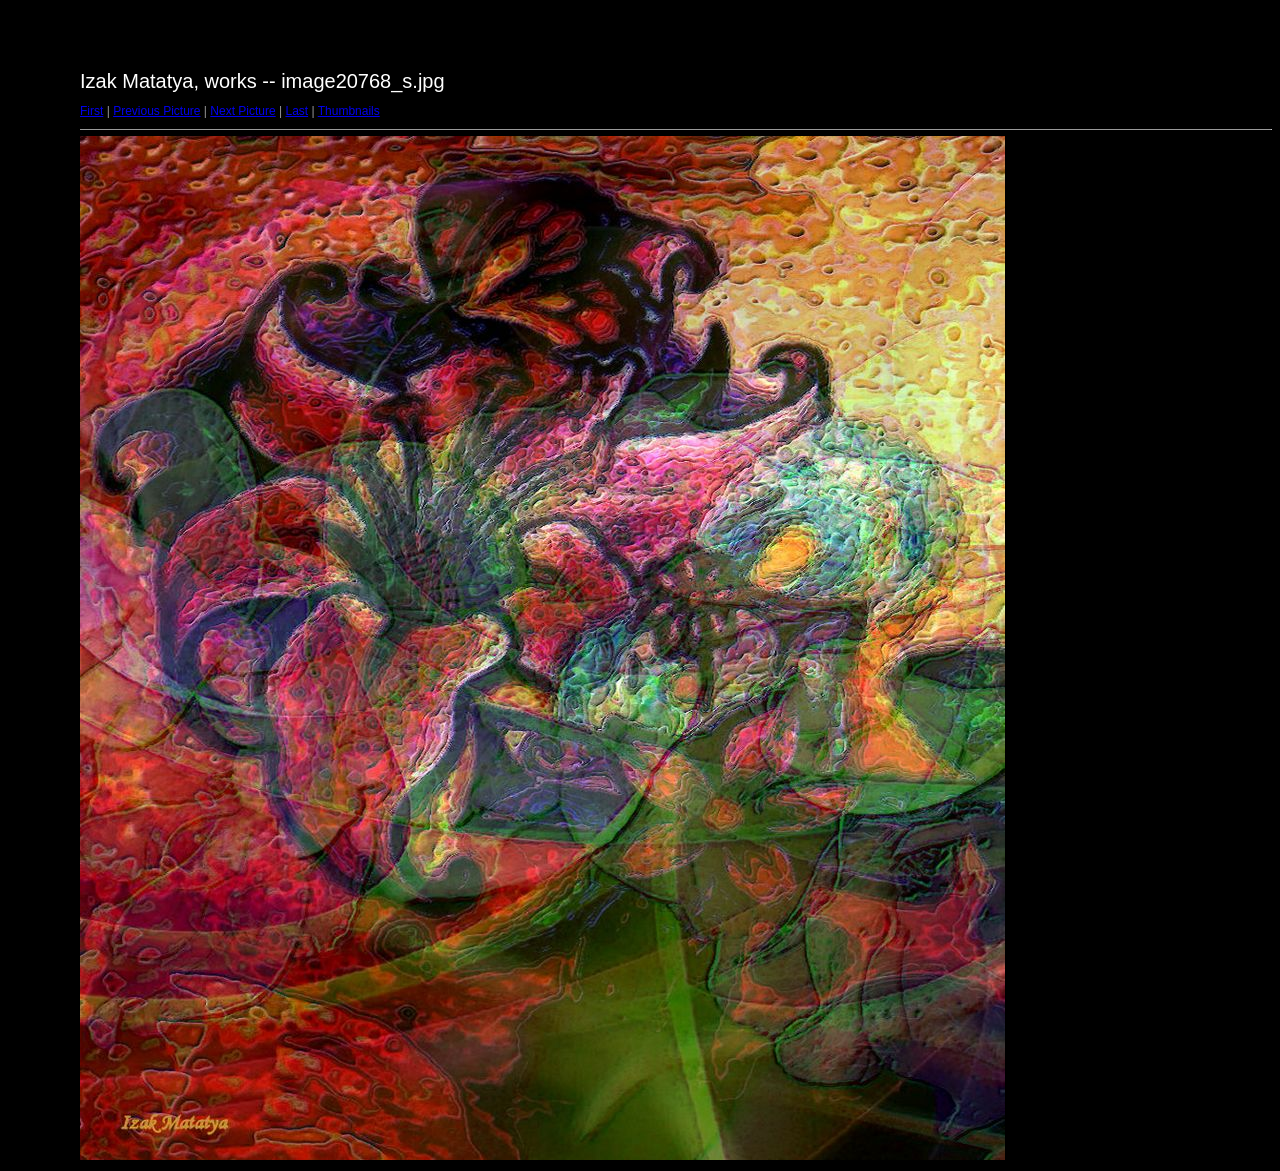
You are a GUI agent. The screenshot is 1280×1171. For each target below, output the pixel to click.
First (91, 111)
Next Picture (242, 111)
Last (296, 111)
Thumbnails (349, 111)
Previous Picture (156, 111)
